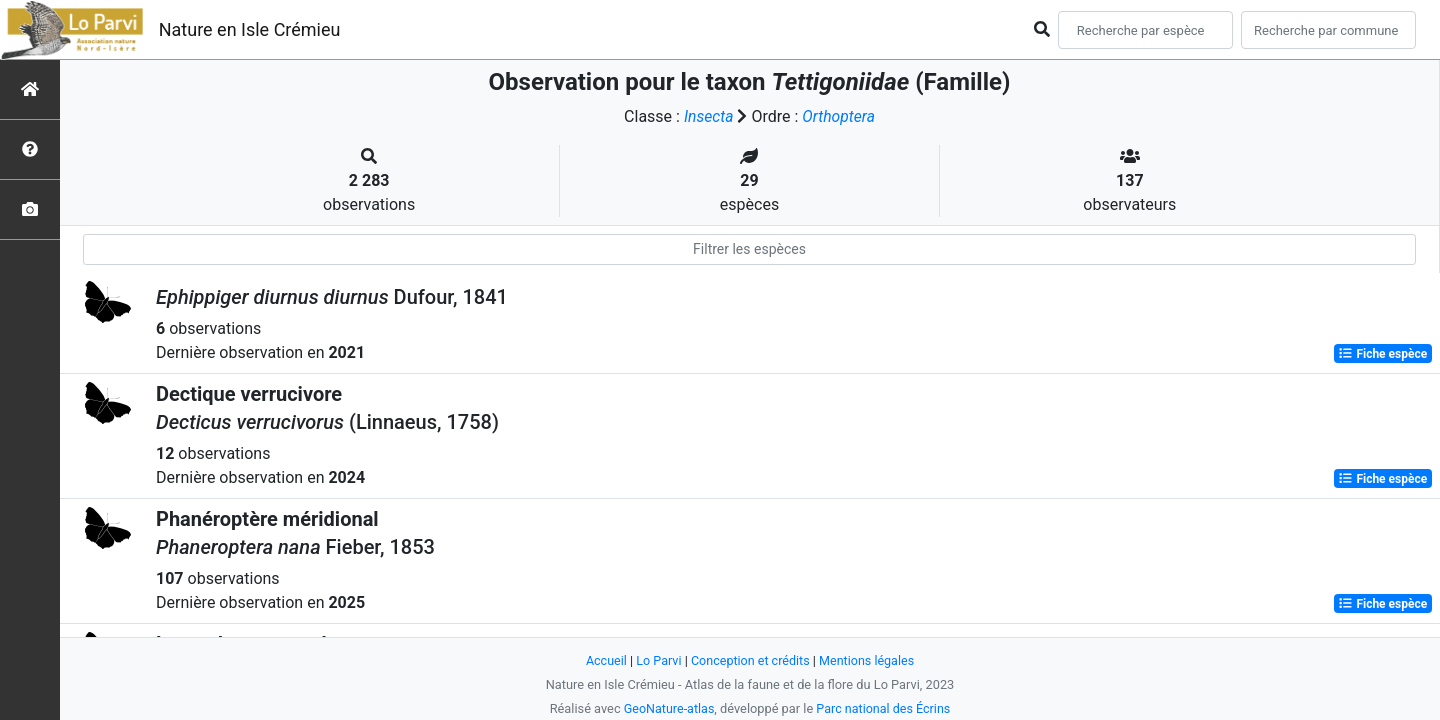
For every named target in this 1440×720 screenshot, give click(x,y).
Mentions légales (868, 660)
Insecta (708, 116)
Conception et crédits (750, 660)
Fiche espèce (1382, 354)
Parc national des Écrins (884, 708)
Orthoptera (839, 116)
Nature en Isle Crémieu (250, 29)
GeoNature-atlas (667, 708)
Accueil (604, 660)
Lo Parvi (657, 660)
